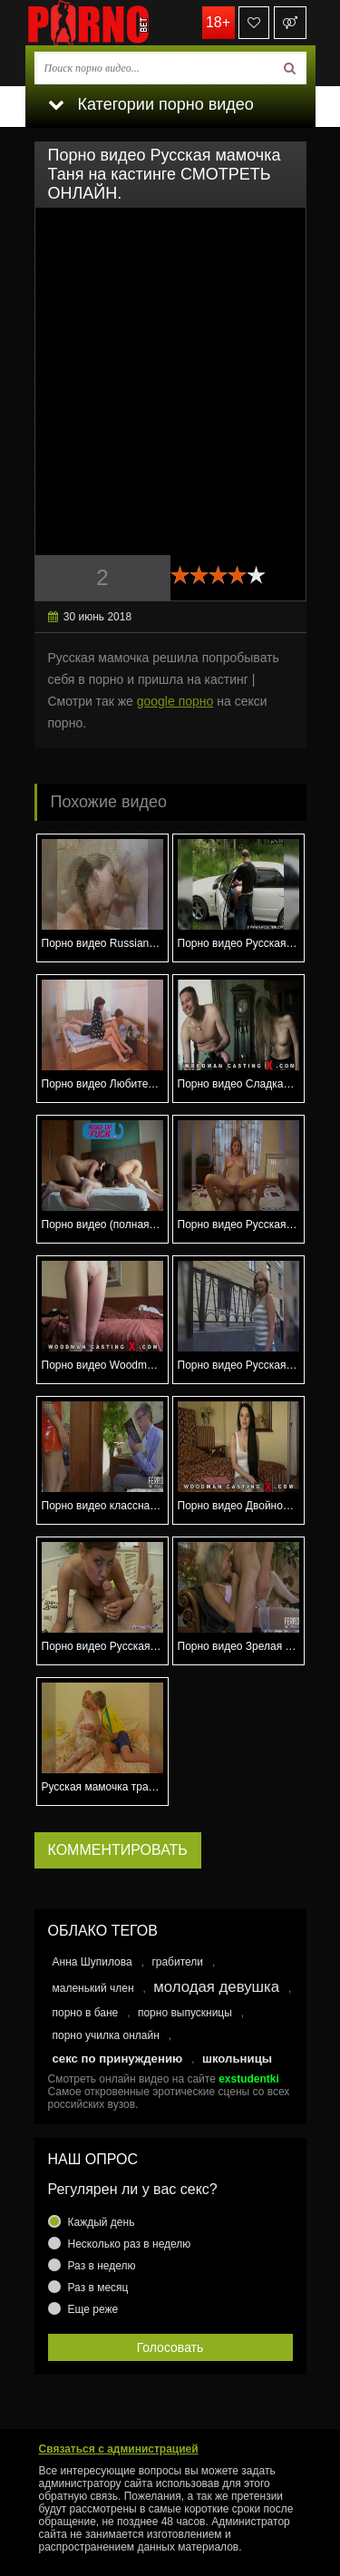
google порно (175, 701)
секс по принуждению (118, 2058)
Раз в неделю (102, 2265)
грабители (177, 1962)
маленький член (93, 1988)
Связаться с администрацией (119, 2449)
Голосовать (170, 2347)
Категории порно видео (151, 104)
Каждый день (101, 2222)
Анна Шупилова (92, 1962)
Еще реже (93, 2309)
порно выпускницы (185, 2012)
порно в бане (86, 2012)
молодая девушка (216, 1986)
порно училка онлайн (106, 2035)
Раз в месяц (98, 2287)
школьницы (237, 2058)
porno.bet (116, 22)
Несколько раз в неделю (129, 2244)
